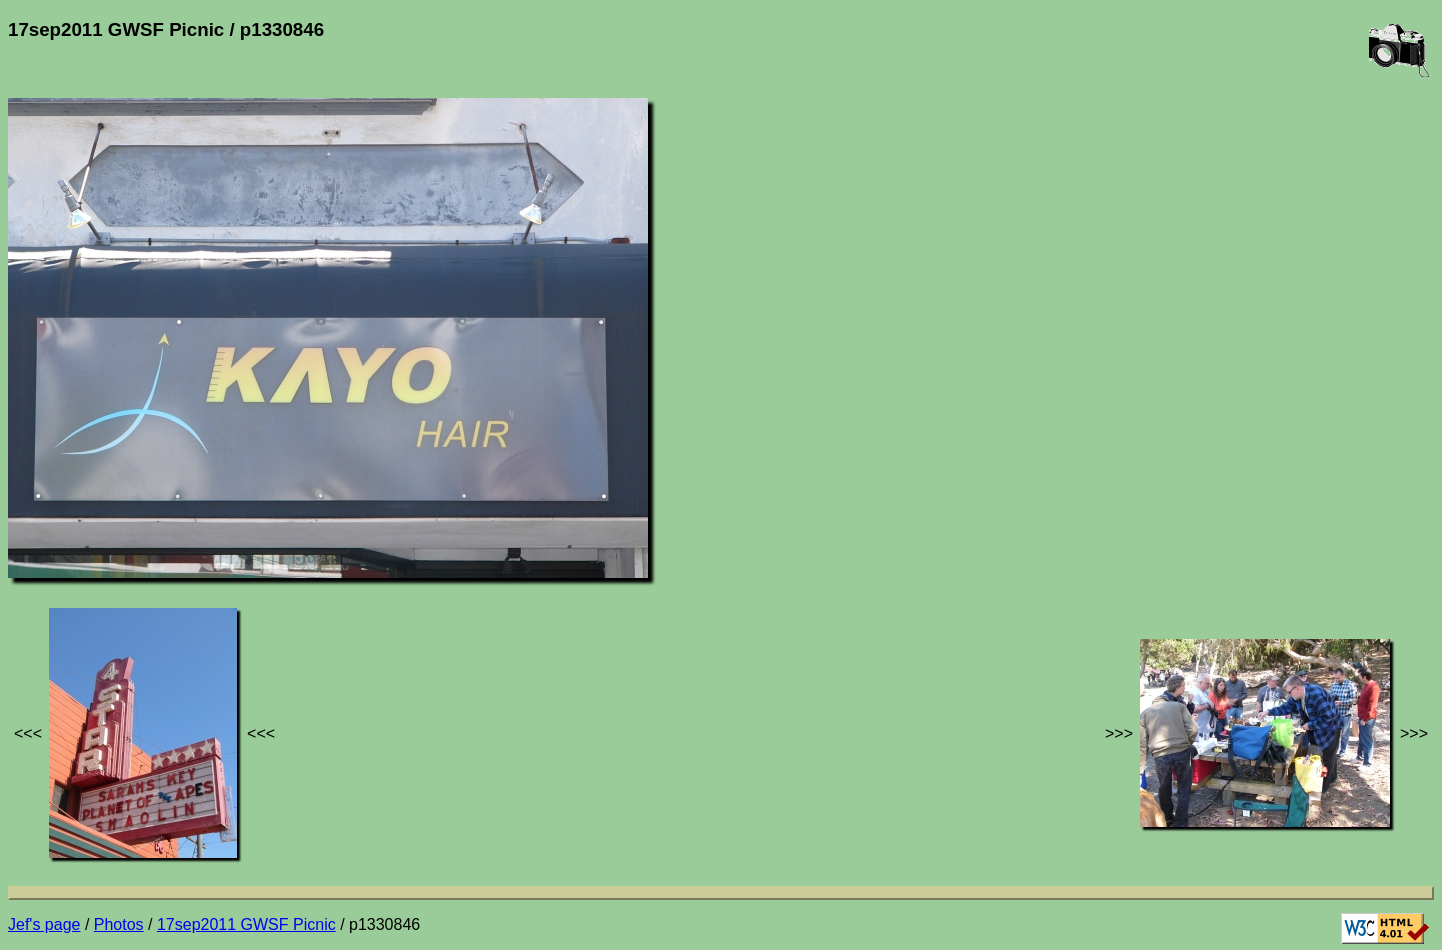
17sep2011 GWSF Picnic (246, 924)
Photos (119, 924)
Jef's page (44, 924)
